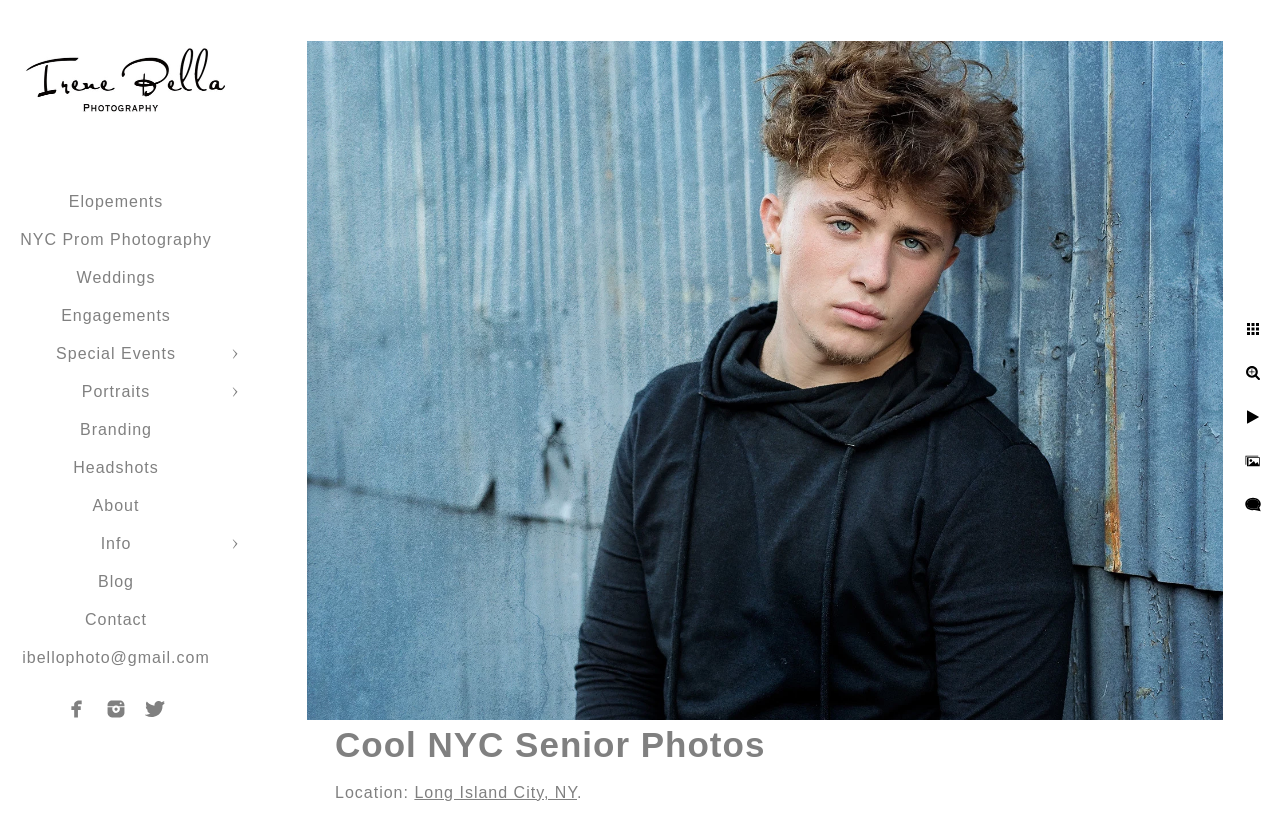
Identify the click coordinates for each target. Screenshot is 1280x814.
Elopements (116, 201)
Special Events (116, 353)
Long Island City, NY (495, 792)
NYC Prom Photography (116, 239)
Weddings (116, 277)
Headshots (116, 467)
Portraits (116, 391)
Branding (116, 429)
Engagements (116, 315)
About (116, 505)
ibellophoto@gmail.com (116, 657)
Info (116, 543)
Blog (116, 581)
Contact (116, 619)
